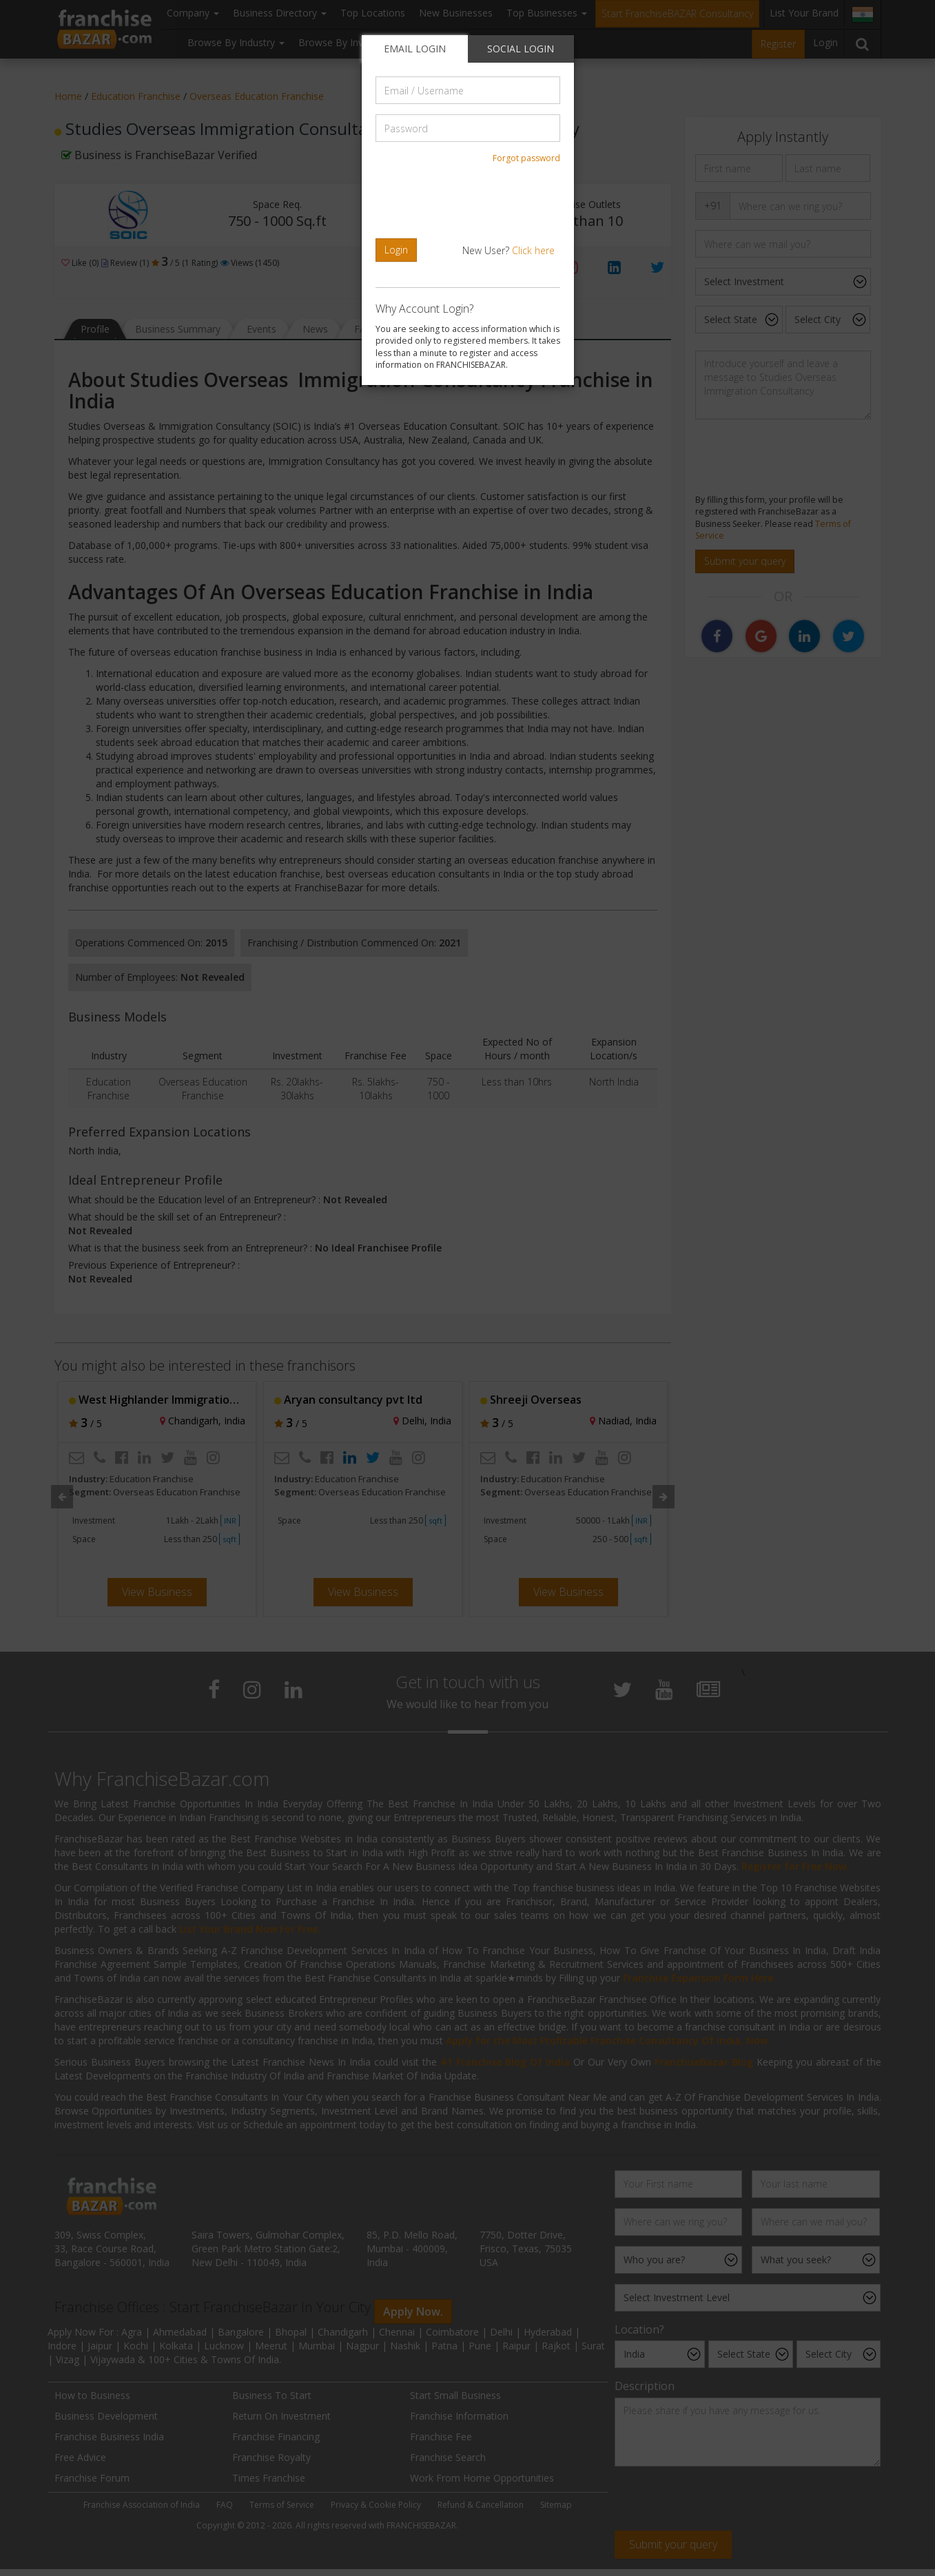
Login (396, 249)
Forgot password (526, 158)
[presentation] (470, 201)
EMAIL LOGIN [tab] (415, 48)
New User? (508, 250)
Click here (533, 250)
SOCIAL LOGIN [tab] (520, 48)
